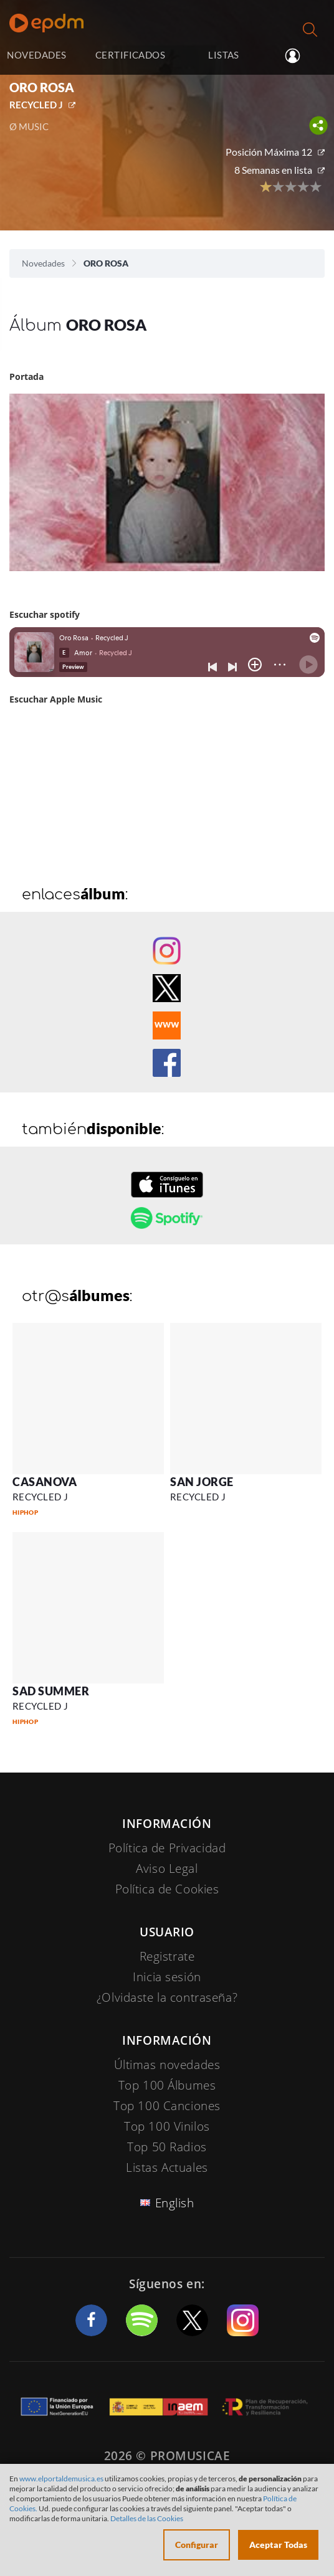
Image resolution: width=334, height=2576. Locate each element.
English (174, 2203)
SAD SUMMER (50, 1691)
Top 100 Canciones (167, 2106)
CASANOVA (44, 1482)
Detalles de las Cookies (146, 2518)
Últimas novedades (167, 2065)
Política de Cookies (167, 1889)
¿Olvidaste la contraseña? (167, 1997)
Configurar (196, 2544)
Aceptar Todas (278, 2544)
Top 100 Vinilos (167, 2126)
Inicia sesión (301, 55)
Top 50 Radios (166, 2147)
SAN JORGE (202, 1482)
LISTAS (223, 54)
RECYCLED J (36, 104)
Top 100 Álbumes (167, 2085)
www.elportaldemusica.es (61, 2478)
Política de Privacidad (167, 1848)
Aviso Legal (167, 1868)
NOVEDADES (36, 54)
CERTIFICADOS (130, 54)
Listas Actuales (167, 2167)
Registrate (167, 1956)
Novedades (43, 263)
